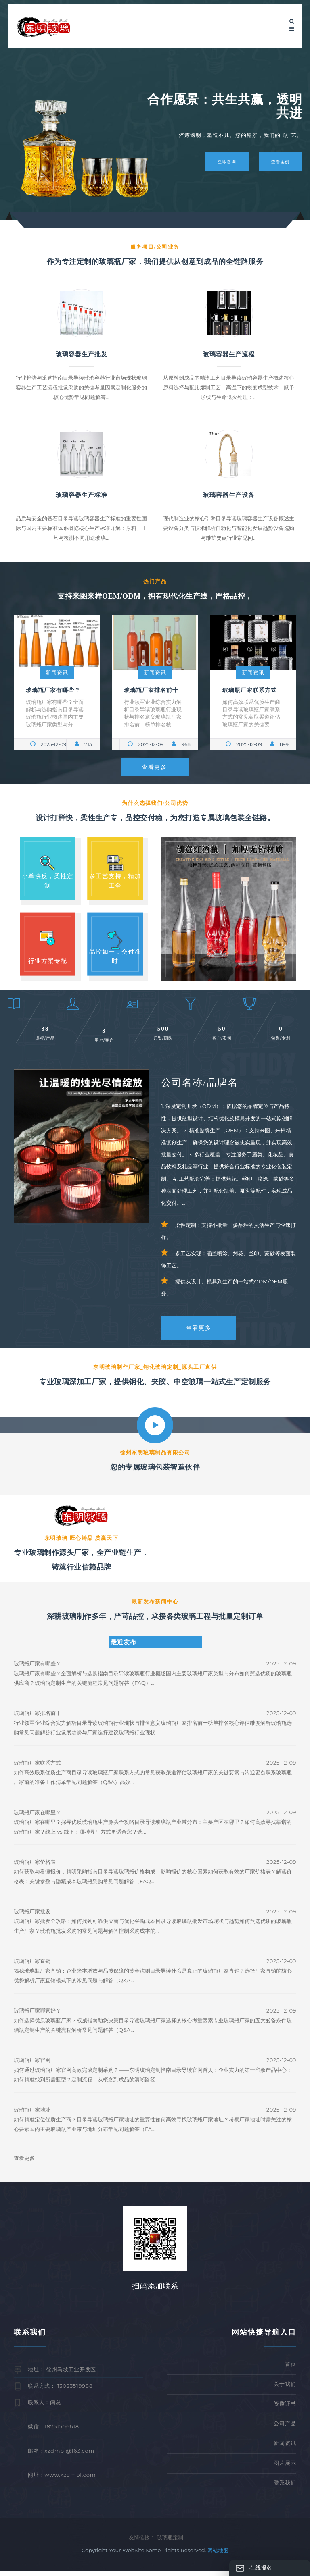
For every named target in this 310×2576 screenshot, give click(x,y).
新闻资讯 (57, 672)
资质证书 (285, 2408)
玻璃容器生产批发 (81, 354)
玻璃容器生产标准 (81, 495)
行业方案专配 (47, 962)
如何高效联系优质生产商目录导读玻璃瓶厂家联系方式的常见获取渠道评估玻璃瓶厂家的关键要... (251, 713)
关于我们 (285, 2388)
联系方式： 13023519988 (60, 2390)
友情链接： (142, 2542)
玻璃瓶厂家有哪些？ (53, 690)
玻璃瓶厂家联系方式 (249, 690)
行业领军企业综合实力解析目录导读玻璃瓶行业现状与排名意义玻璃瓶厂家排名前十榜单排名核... (153, 713)
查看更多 (154, 767)
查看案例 (280, 161)
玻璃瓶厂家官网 (32, 2065)
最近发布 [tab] (123, 1647)
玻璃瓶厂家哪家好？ (37, 2016)
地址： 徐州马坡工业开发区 (62, 2374)
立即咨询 (224, 161)
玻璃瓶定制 (170, 2542)
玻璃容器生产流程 (229, 354)
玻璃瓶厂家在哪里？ (37, 1817)
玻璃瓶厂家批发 (32, 1916)
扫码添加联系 (155, 2290)
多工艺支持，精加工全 (115, 880)
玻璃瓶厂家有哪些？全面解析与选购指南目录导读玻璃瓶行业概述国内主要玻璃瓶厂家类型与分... (55, 713)
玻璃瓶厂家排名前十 (151, 690)
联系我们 (285, 2487)
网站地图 (217, 2555)
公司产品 (285, 2428)
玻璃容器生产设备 (229, 495)
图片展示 (285, 2467)
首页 (290, 2369)
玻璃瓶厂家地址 (32, 2115)
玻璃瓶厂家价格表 (35, 1867)
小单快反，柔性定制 (47, 880)
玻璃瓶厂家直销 (32, 1966)
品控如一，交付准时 (115, 957)
